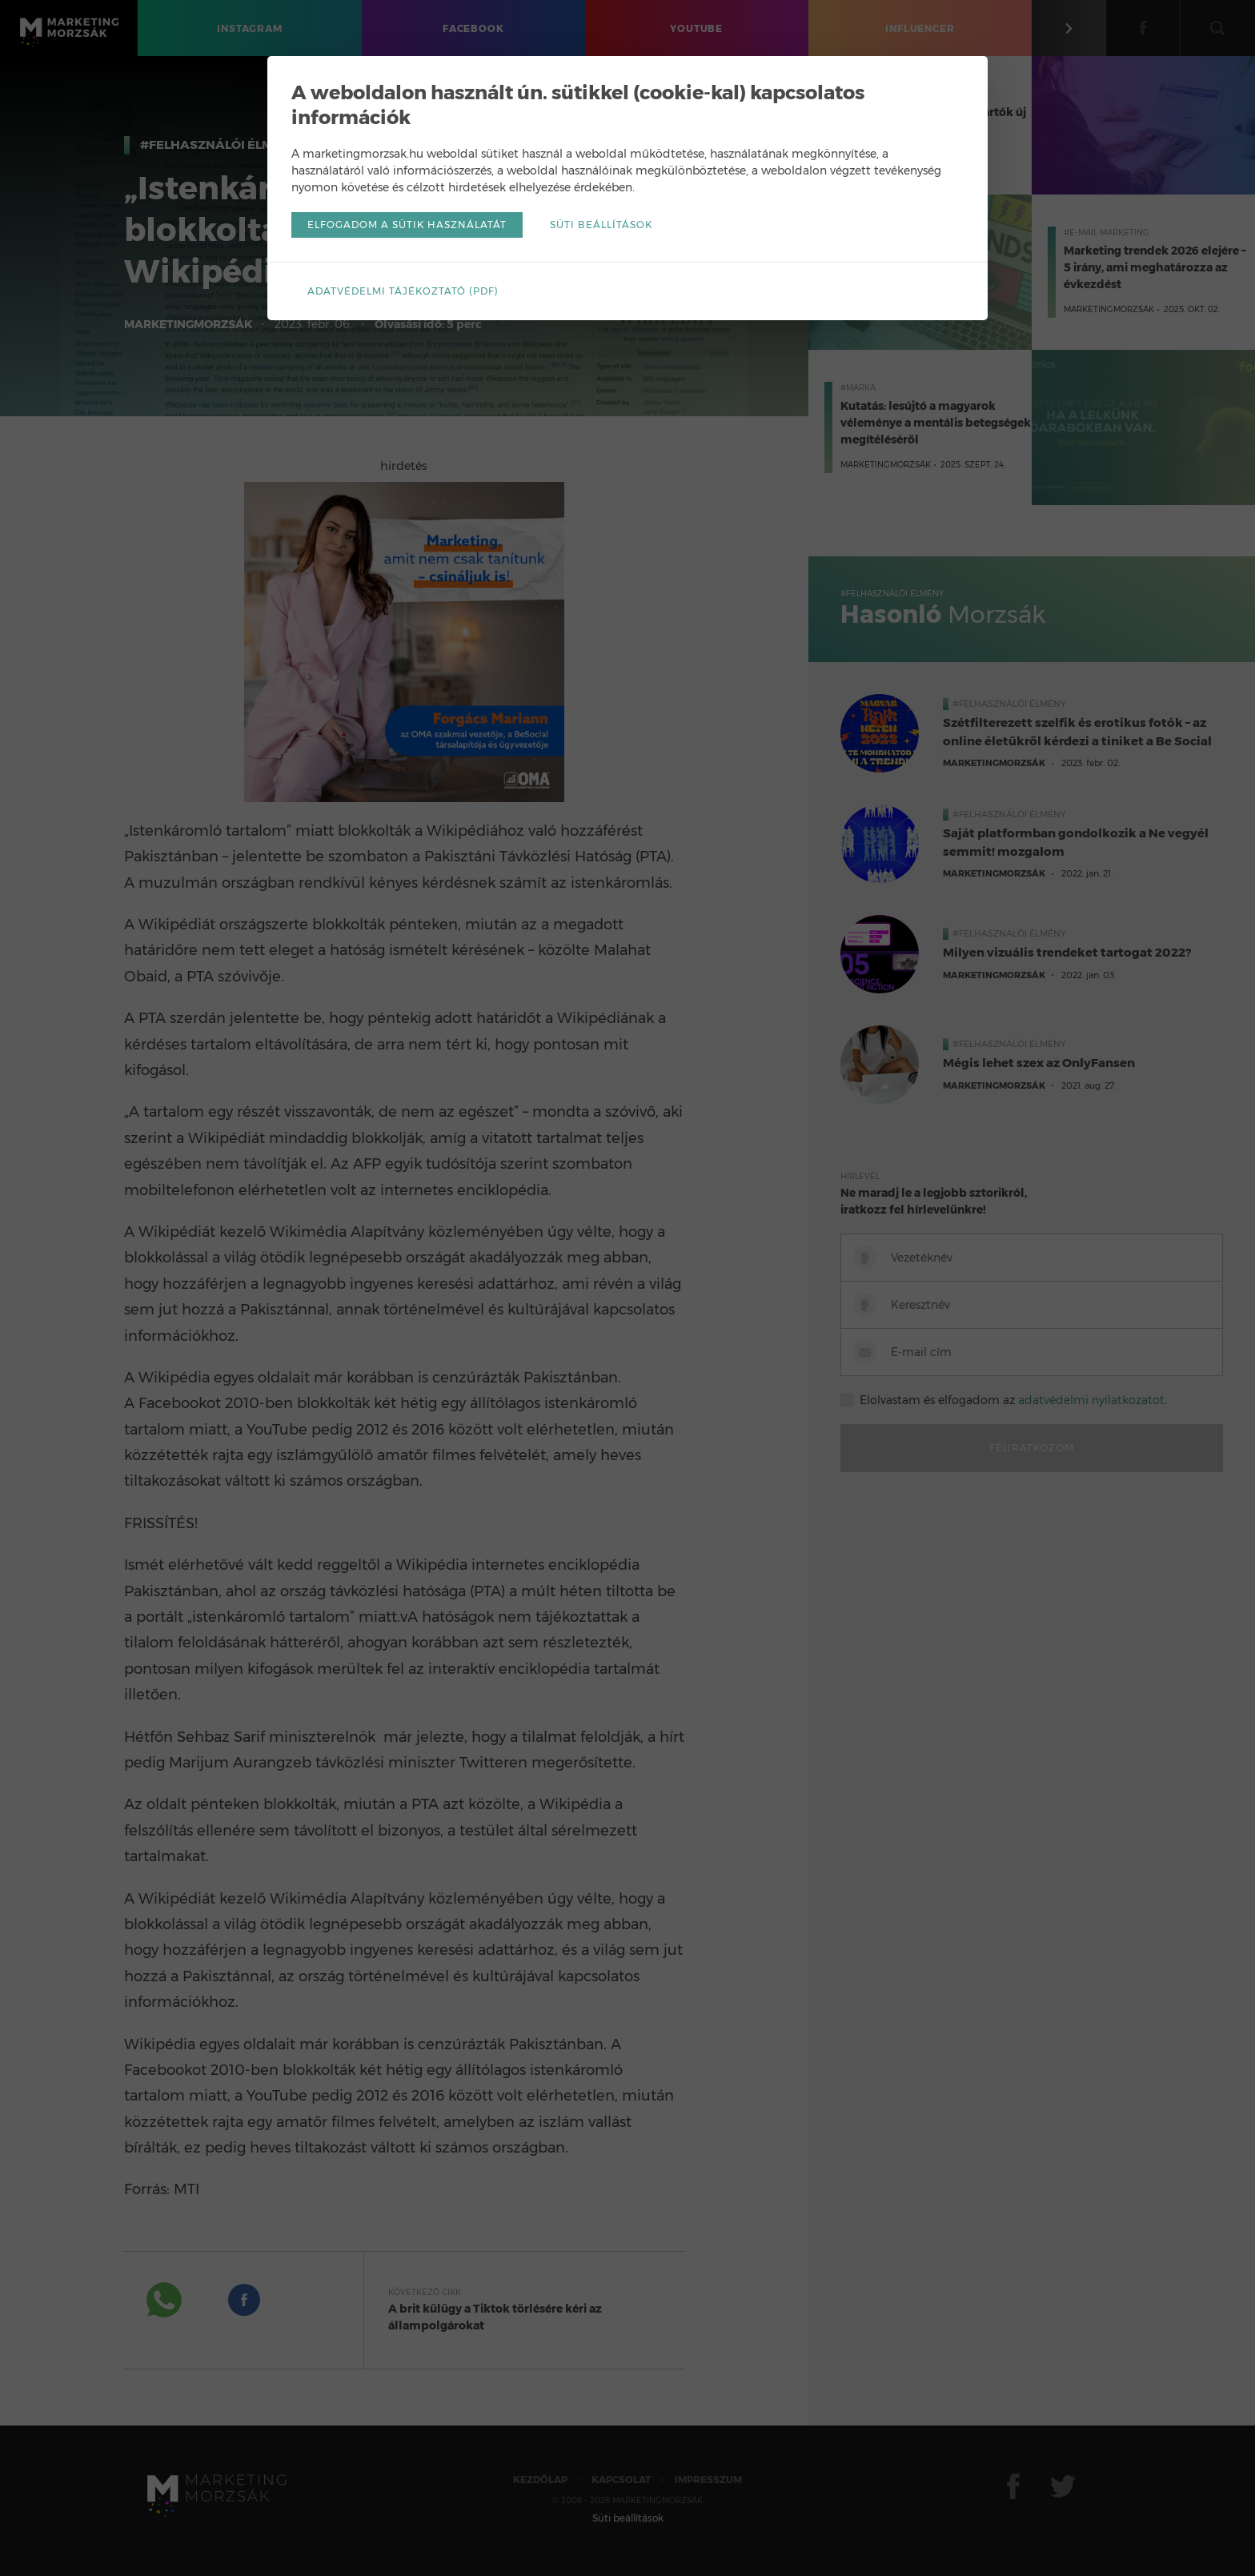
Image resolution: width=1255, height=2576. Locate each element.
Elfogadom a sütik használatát (407, 225)
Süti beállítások (601, 225)
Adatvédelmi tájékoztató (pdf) (403, 291)
